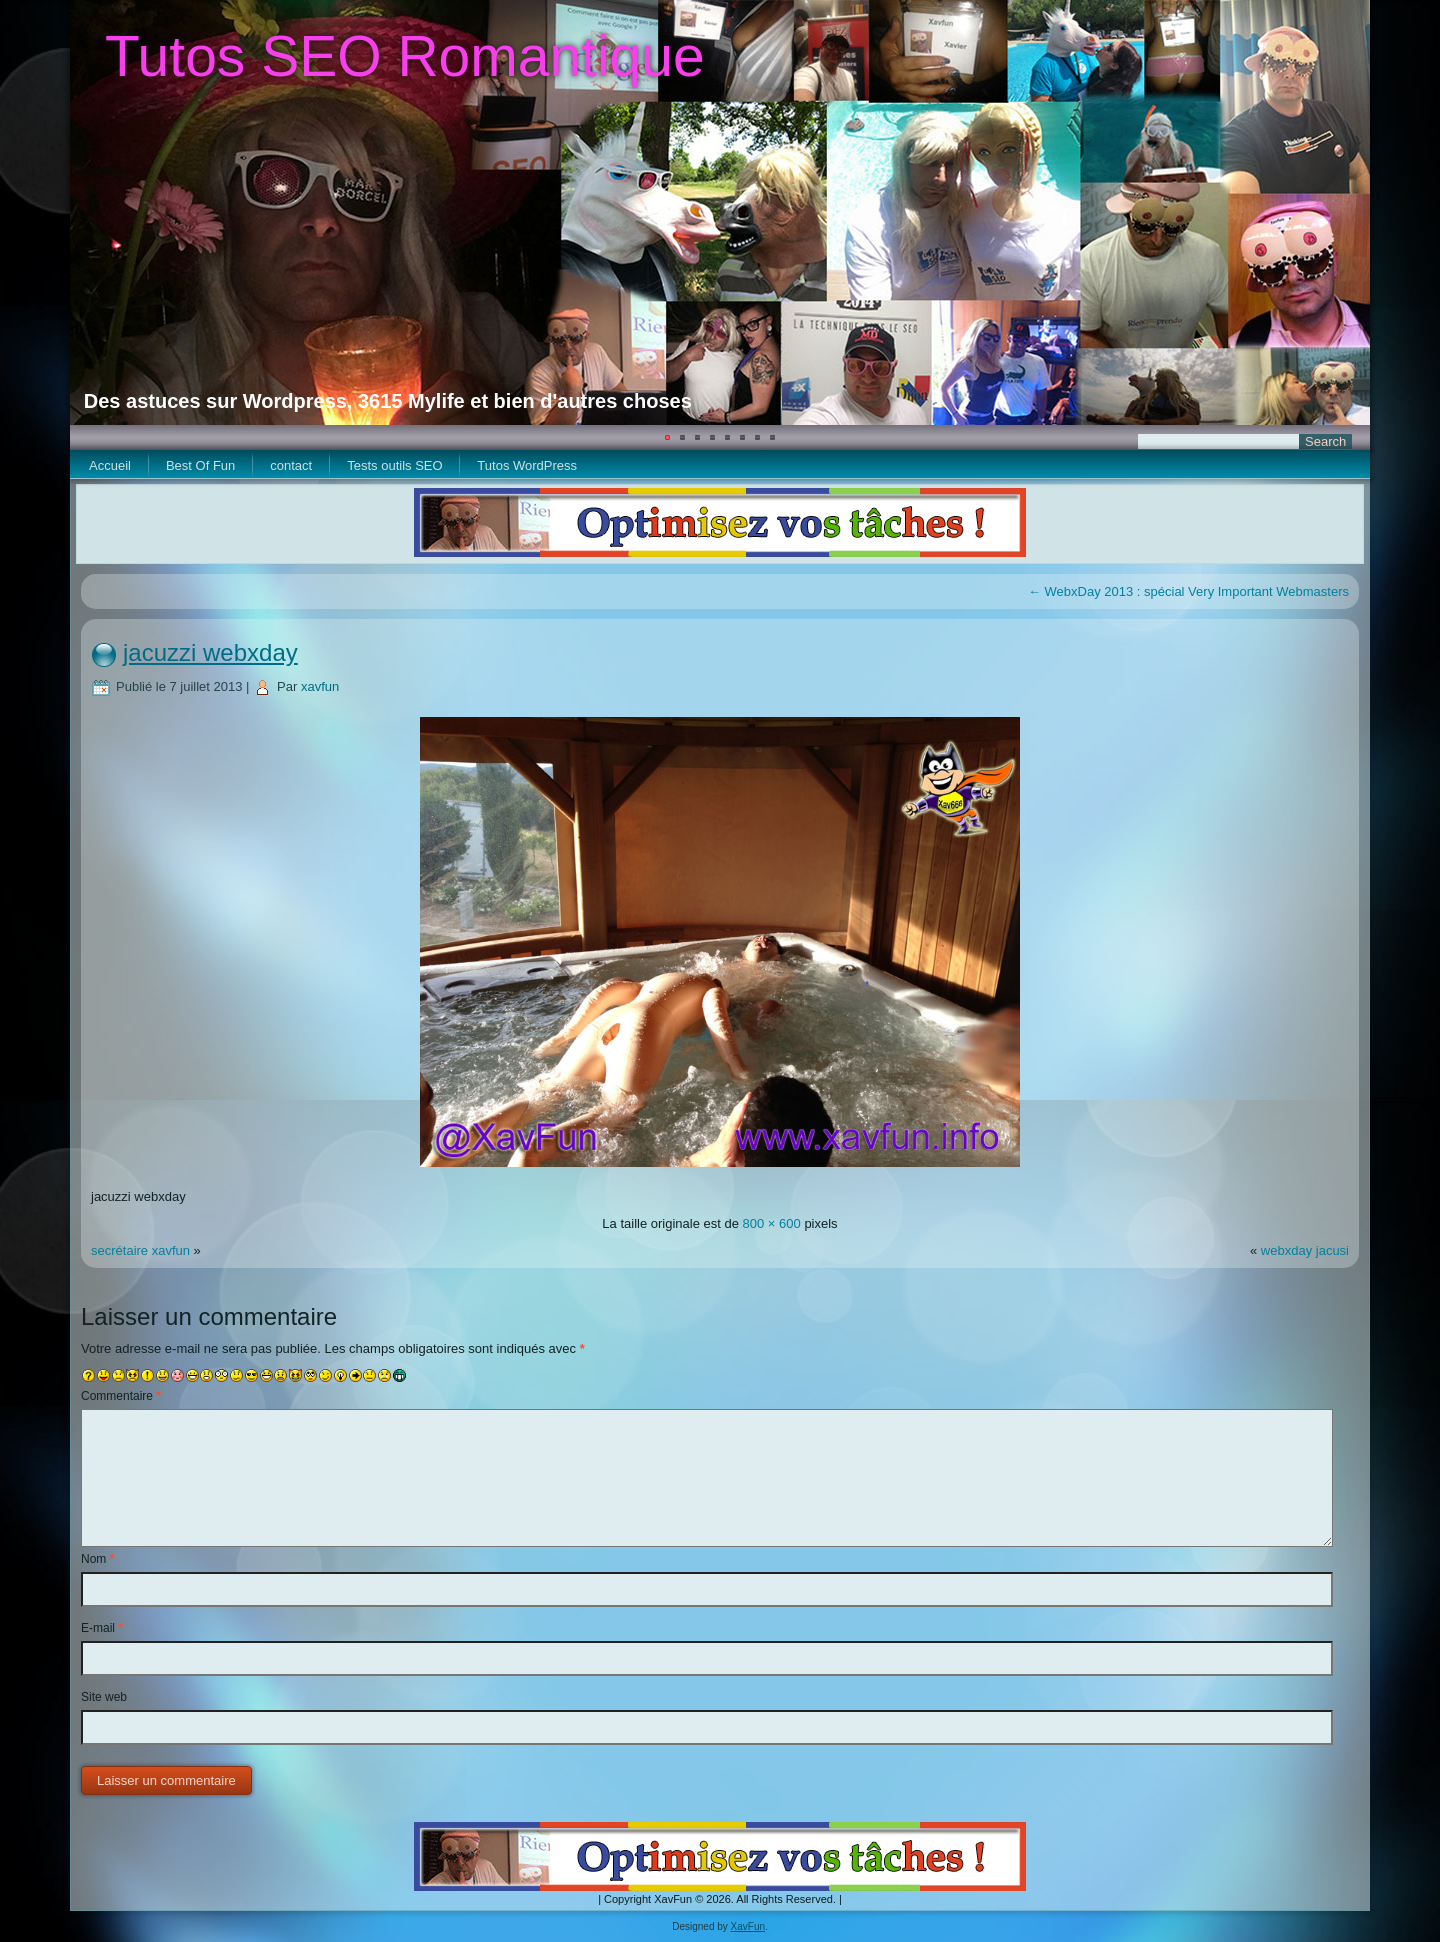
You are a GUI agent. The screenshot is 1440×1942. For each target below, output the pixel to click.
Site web (104, 1697)
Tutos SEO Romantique (405, 56)
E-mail (102, 1628)
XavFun (748, 1926)
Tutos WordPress (527, 465)
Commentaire (121, 1396)
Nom (97, 1559)
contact (291, 465)
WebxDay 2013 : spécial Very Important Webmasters (1188, 591)
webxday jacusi (1305, 1250)
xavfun (320, 686)
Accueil (110, 465)
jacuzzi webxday (210, 652)
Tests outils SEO (394, 465)
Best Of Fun (200, 465)
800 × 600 (772, 1223)
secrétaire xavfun (140, 1250)
